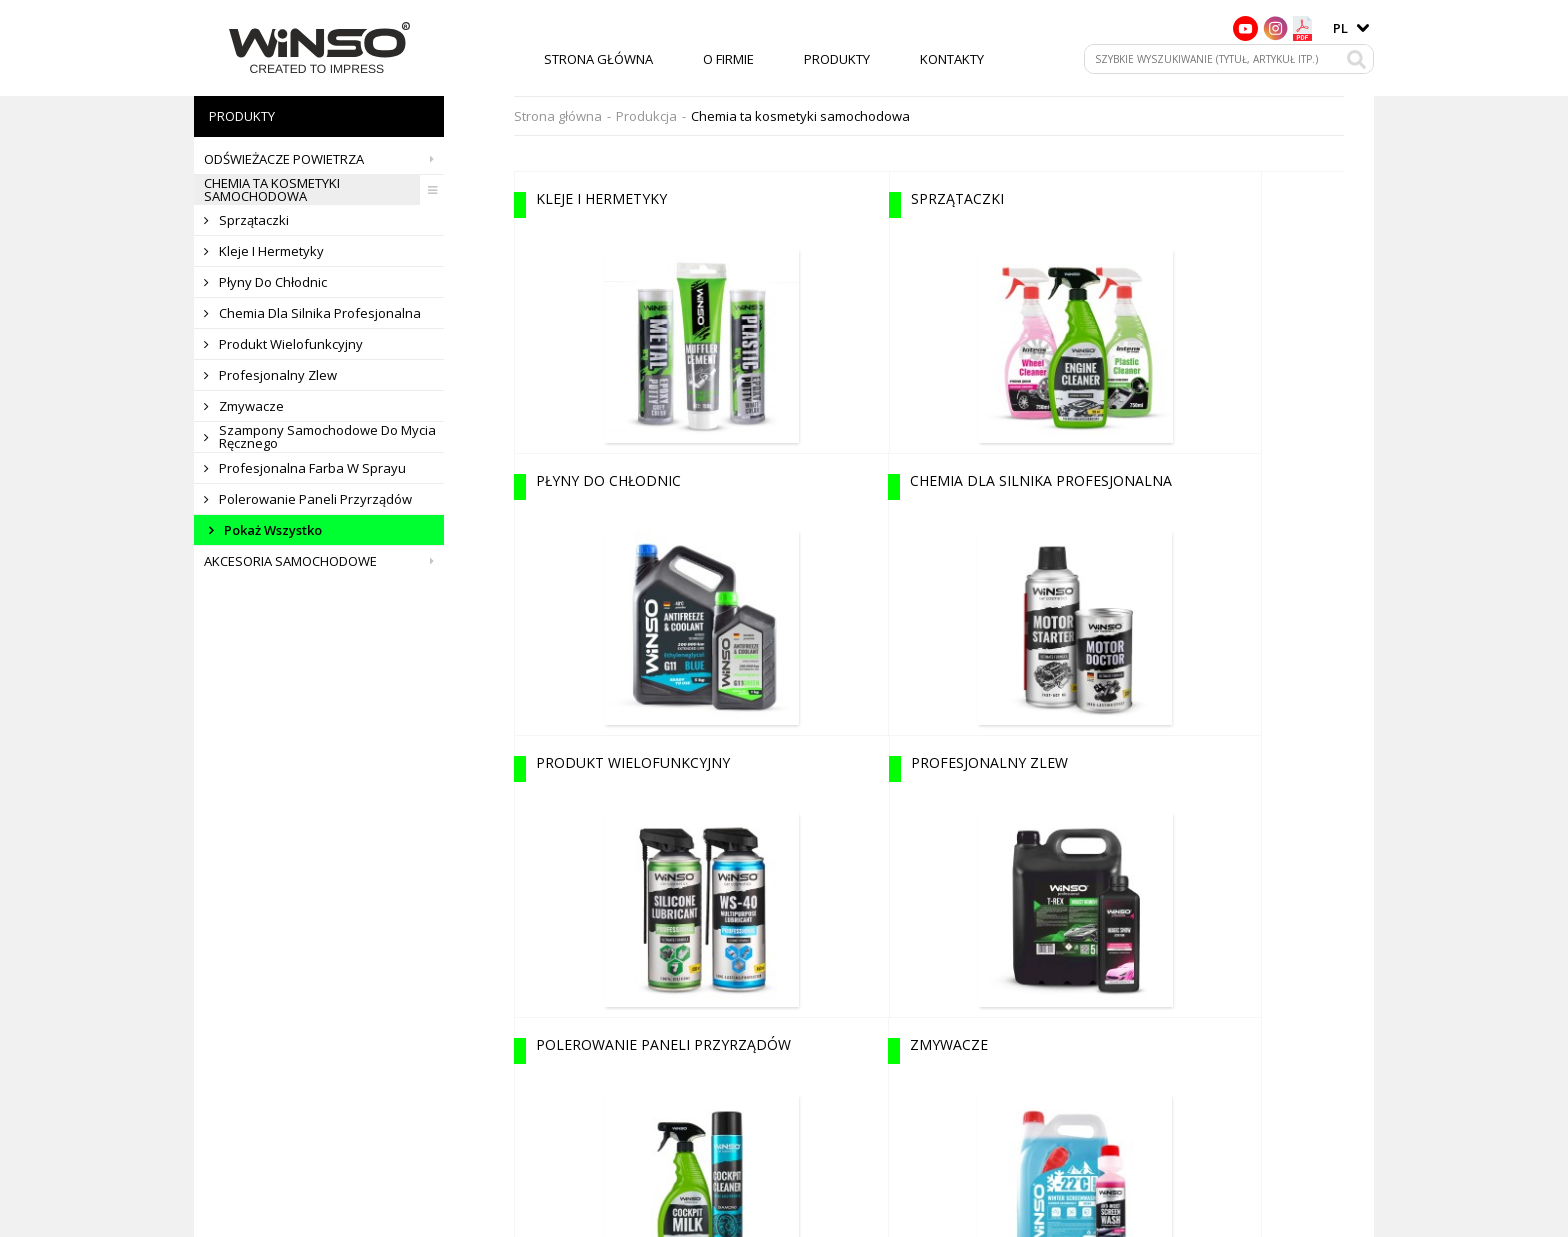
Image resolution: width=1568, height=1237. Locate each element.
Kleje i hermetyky (264, 251)
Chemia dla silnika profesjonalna (312, 313)
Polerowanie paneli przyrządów (308, 499)
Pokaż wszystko (265, 530)
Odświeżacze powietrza (324, 159)
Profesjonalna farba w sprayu (305, 468)
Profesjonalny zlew (270, 375)
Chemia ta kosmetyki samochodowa (324, 190)
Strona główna (598, 59)
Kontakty (952, 59)
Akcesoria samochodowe (324, 561)
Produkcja (646, 116)
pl (1340, 28)
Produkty (837, 59)
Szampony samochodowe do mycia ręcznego (320, 437)
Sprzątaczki (246, 220)
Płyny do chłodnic (265, 282)
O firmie (728, 59)
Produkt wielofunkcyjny (283, 344)
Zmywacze (244, 406)
